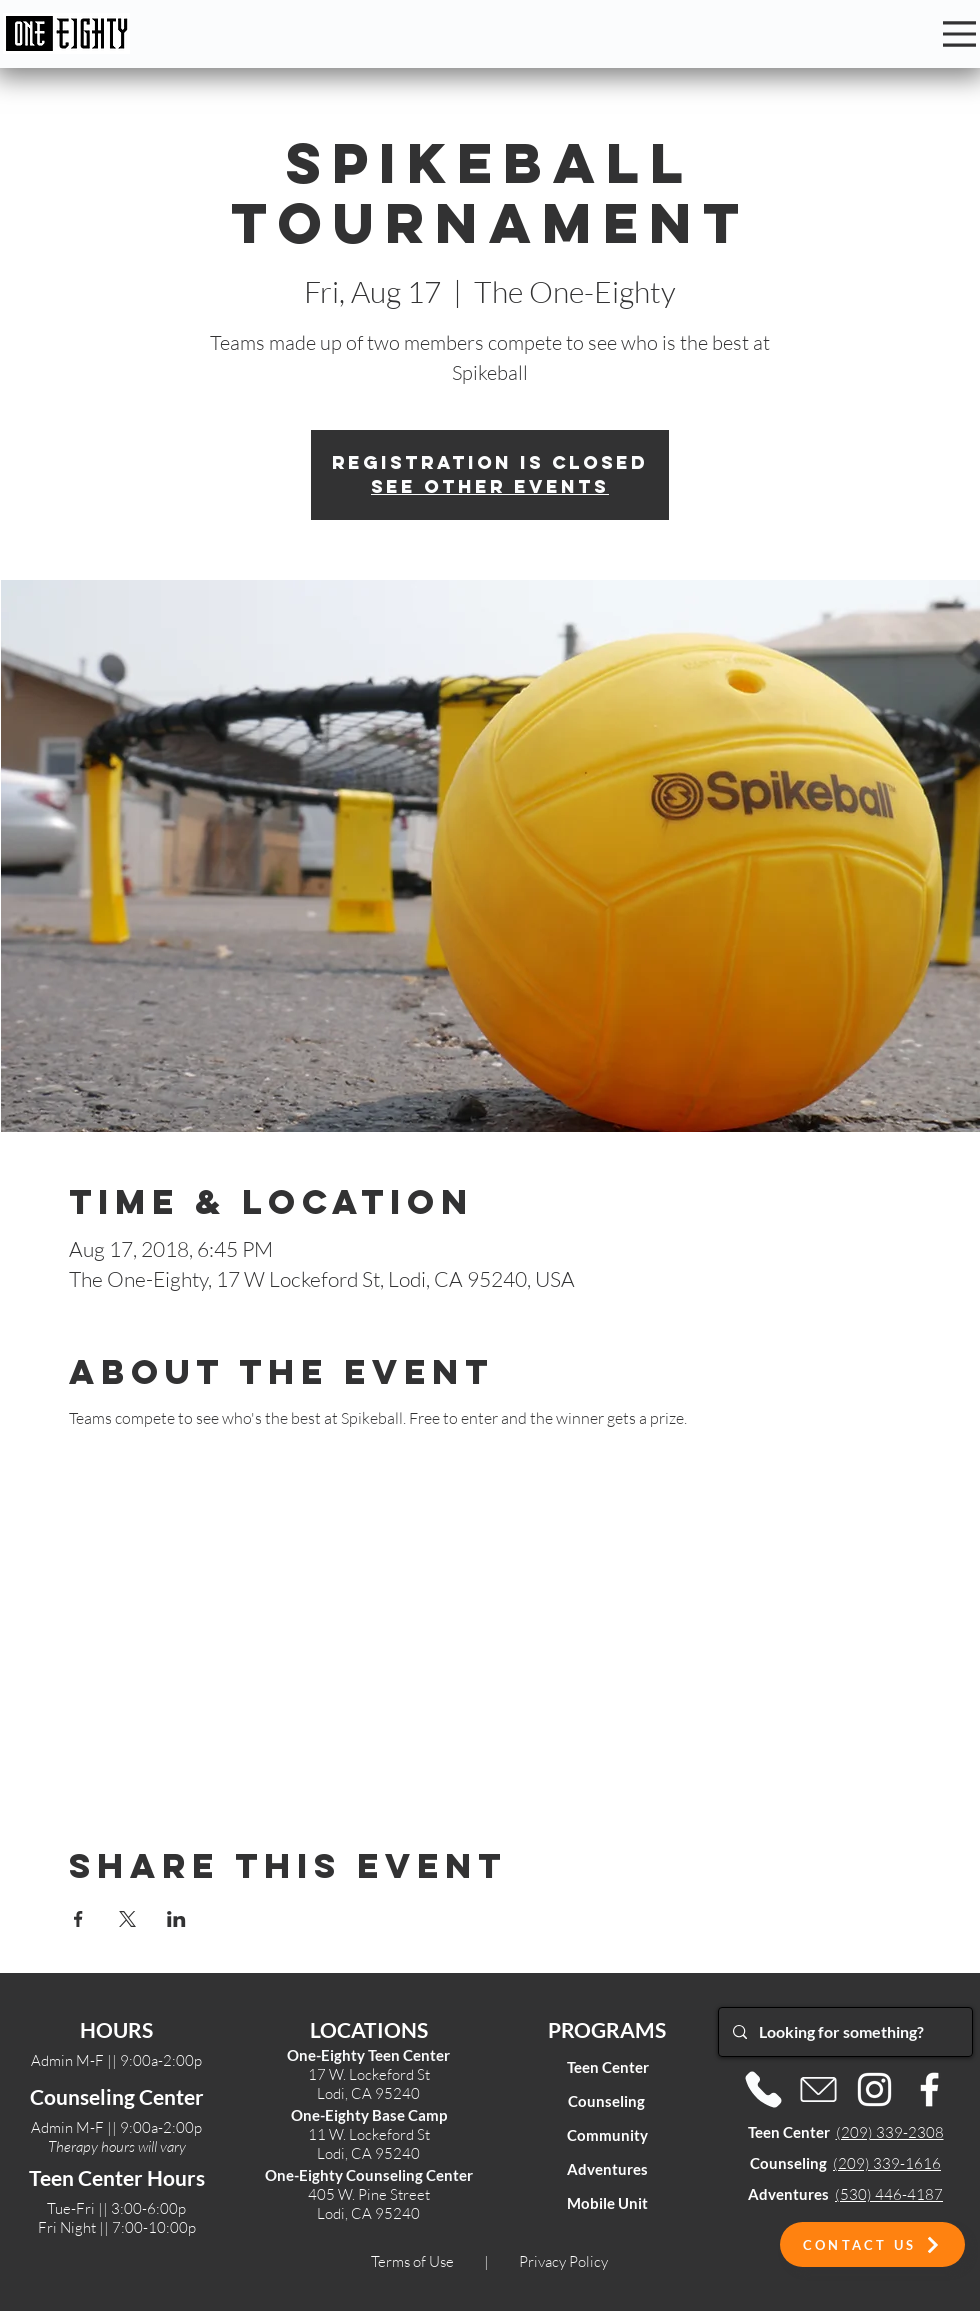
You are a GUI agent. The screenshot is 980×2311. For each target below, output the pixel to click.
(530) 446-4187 (889, 2194)
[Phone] (763, 2089)
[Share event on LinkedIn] (176, 1919)
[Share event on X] (127, 1919)
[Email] (818, 2089)
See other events (490, 486)
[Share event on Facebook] (78, 1919)
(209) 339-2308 (890, 2132)
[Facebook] (929, 2089)
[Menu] (959, 34)
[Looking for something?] (844, 2032)
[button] (872, 2244)
